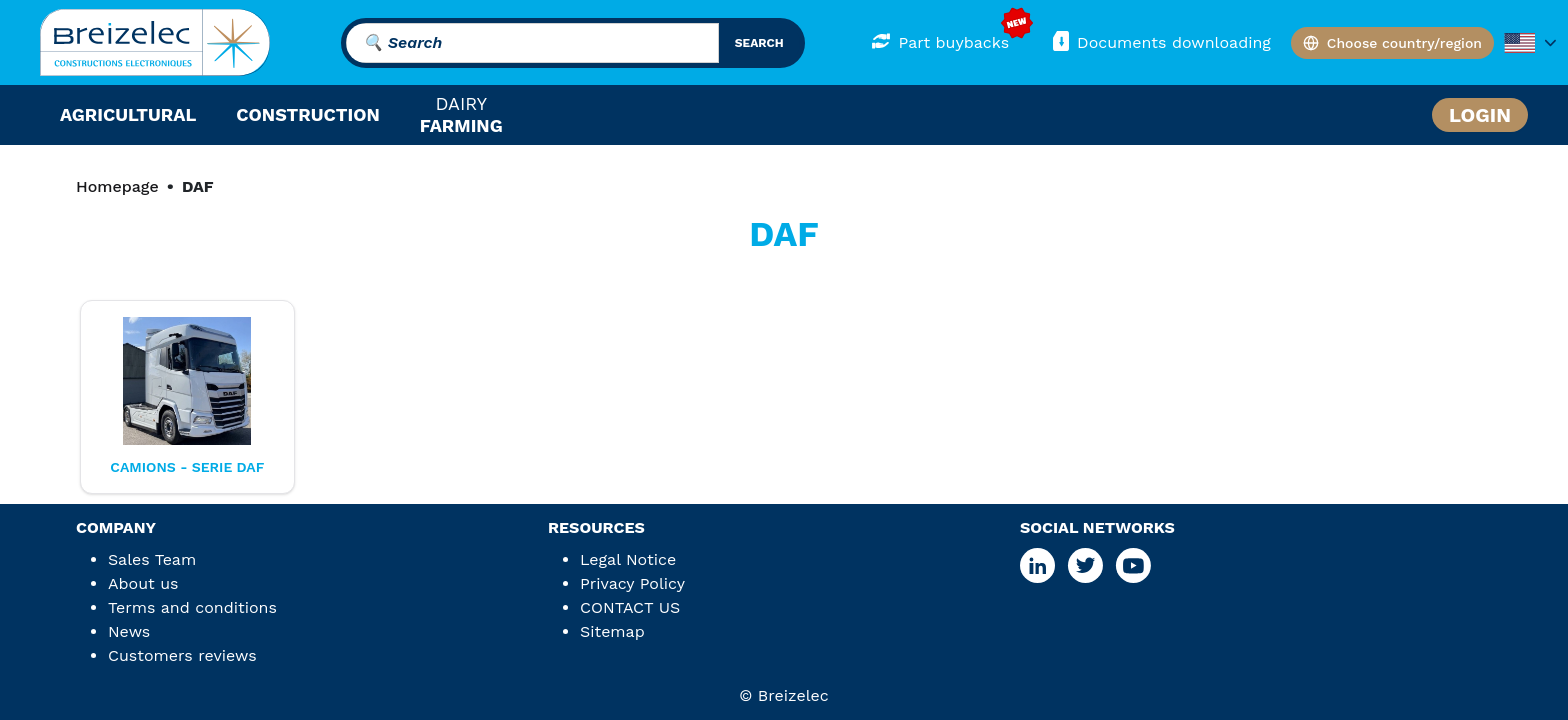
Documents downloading (1160, 41)
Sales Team (152, 559)
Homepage (117, 186)
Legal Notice (628, 559)
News (129, 631)
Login (1480, 115)
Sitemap (612, 631)
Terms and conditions (192, 607)
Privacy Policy (632, 583)
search (759, 43)
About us (143, 583)
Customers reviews (182, 655)
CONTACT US (630, 607)
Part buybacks (940, 41)
